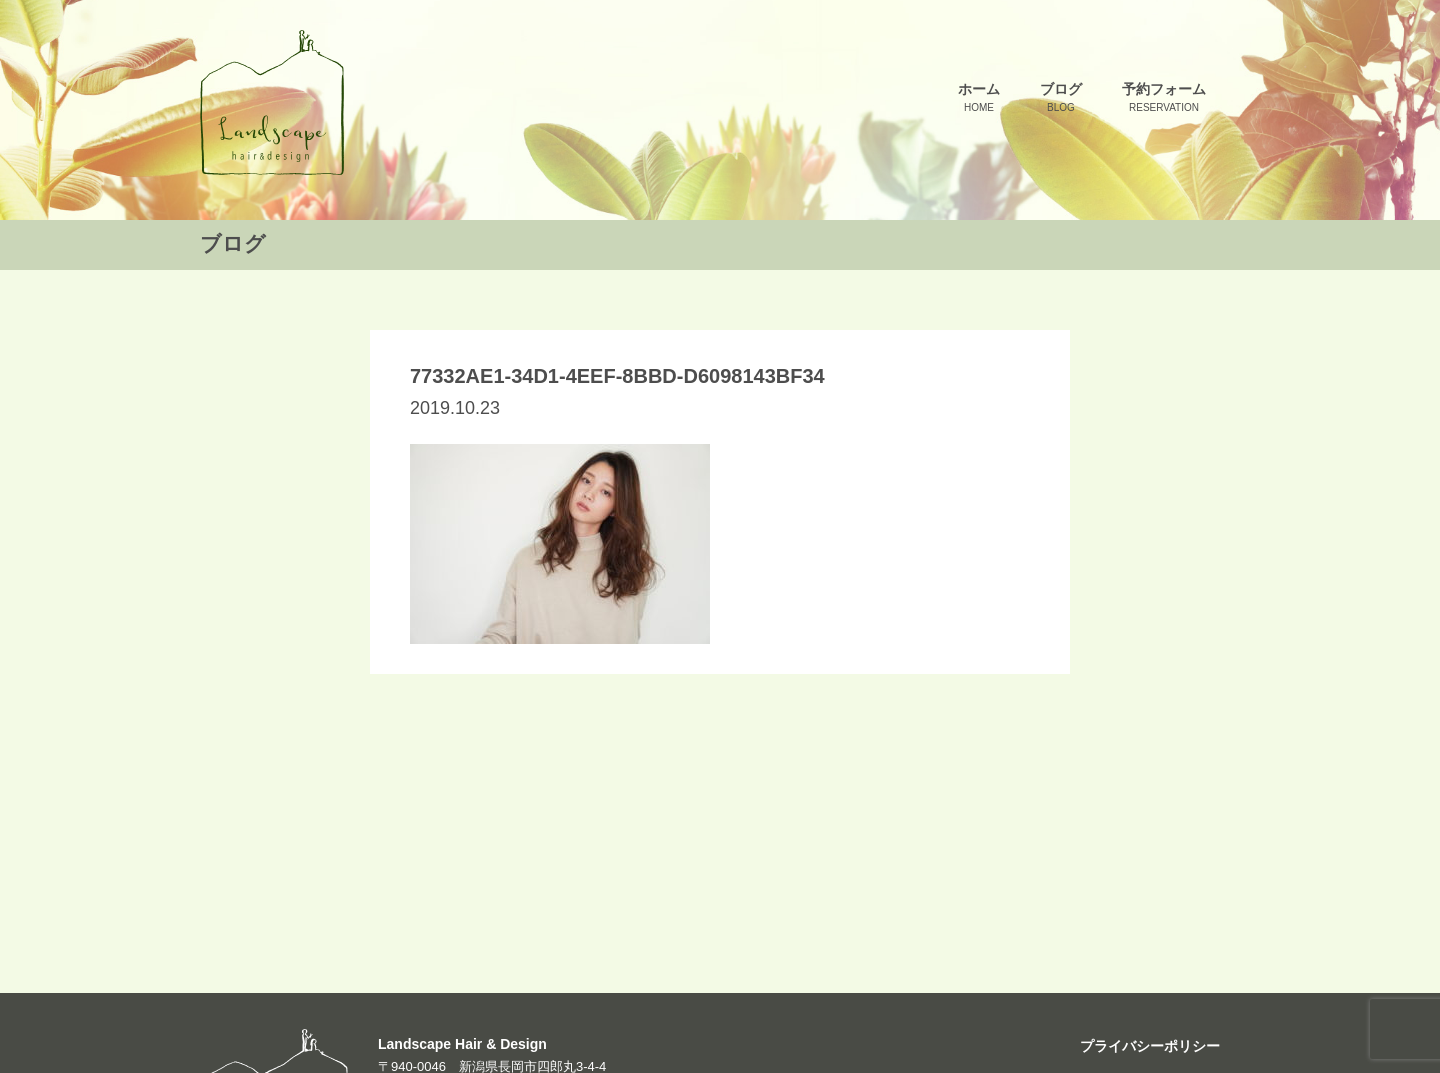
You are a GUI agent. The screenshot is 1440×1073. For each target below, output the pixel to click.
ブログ (1061, 98)
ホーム (979, 98)
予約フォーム (1164, 98)
